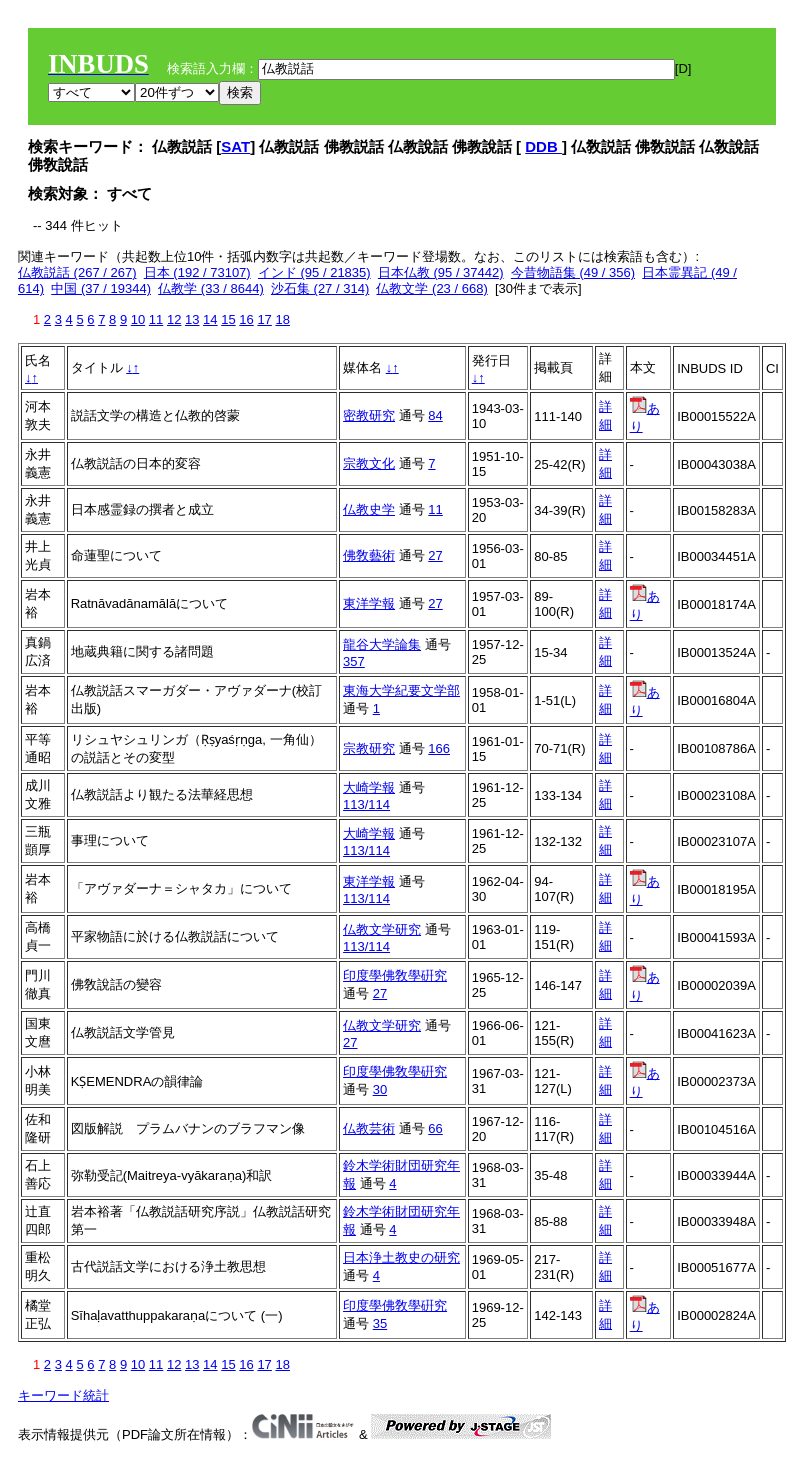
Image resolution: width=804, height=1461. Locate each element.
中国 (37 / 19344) (101, 288)
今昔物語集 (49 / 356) (573, 272)
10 (138, 319)
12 (174, 319)
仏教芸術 (369, 1128)
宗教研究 (369, 748)
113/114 (366, 804)
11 (156, 319)
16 (246, 319)
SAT (235, 146)
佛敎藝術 (369, 555)
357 (354, 661)
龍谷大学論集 (382, 644)
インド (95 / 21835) (314, 272)
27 (435, 555)
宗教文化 (369, 463)
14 (210, 319)
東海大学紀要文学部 (401, 690)
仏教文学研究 (382, 929)
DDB (543, 146)
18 (282, 319)
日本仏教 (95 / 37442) (441, 272)
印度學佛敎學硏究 (395, 975)
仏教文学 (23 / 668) (431, 288)
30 (380, 1089)
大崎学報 (369, 787)
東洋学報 (369, 603)
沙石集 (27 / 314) (320, 288)
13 (192, 319)
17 (264, 319)
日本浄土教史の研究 (401, 1257)
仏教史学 (369, 509)
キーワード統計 (63, 1395)
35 (380, 1323)
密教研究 (369, 415)
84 (435, 415)
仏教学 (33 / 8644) (211, 288)
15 (228, 319)
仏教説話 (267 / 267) (77, 272)
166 (439, 748)
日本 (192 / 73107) (197, 272)
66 (435, 1128)
